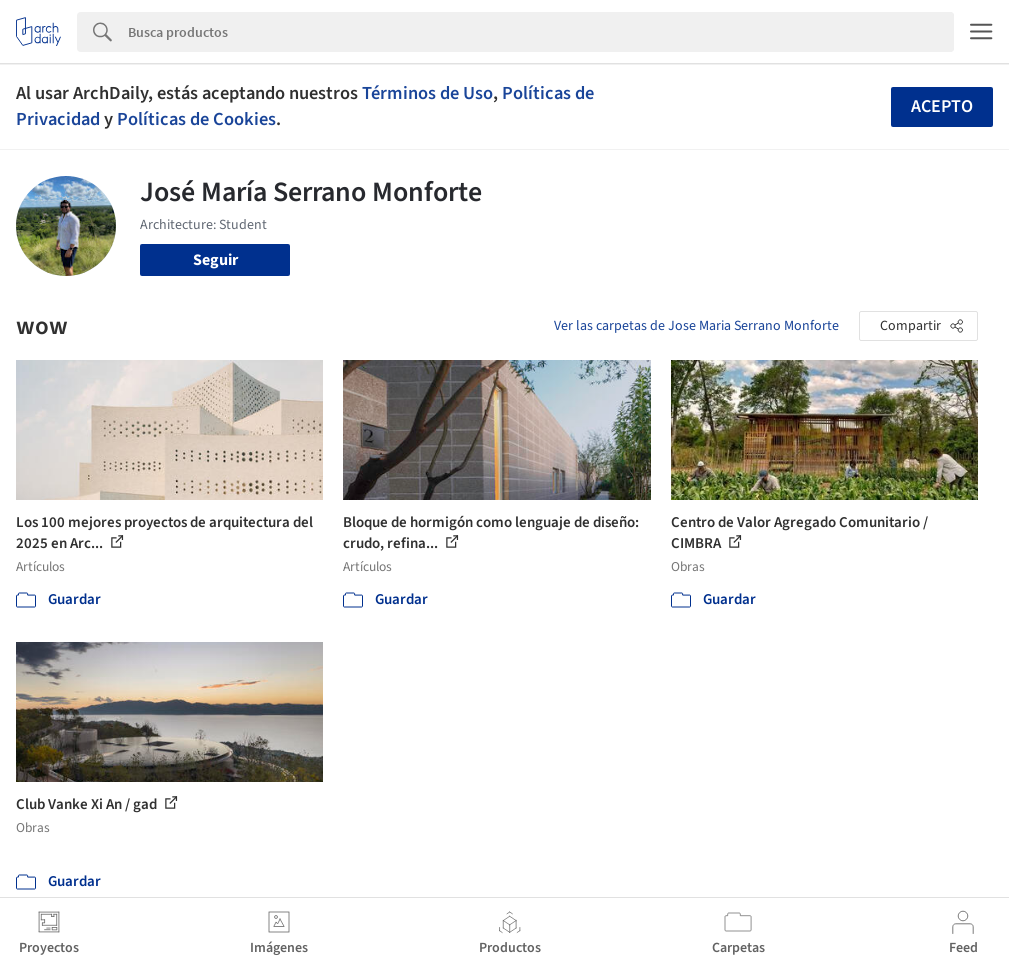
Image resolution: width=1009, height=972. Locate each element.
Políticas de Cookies (196, 119)
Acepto (942, 106)
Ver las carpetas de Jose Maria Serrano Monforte (696, 326)
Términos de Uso (427, 93)
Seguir (215, 260)
